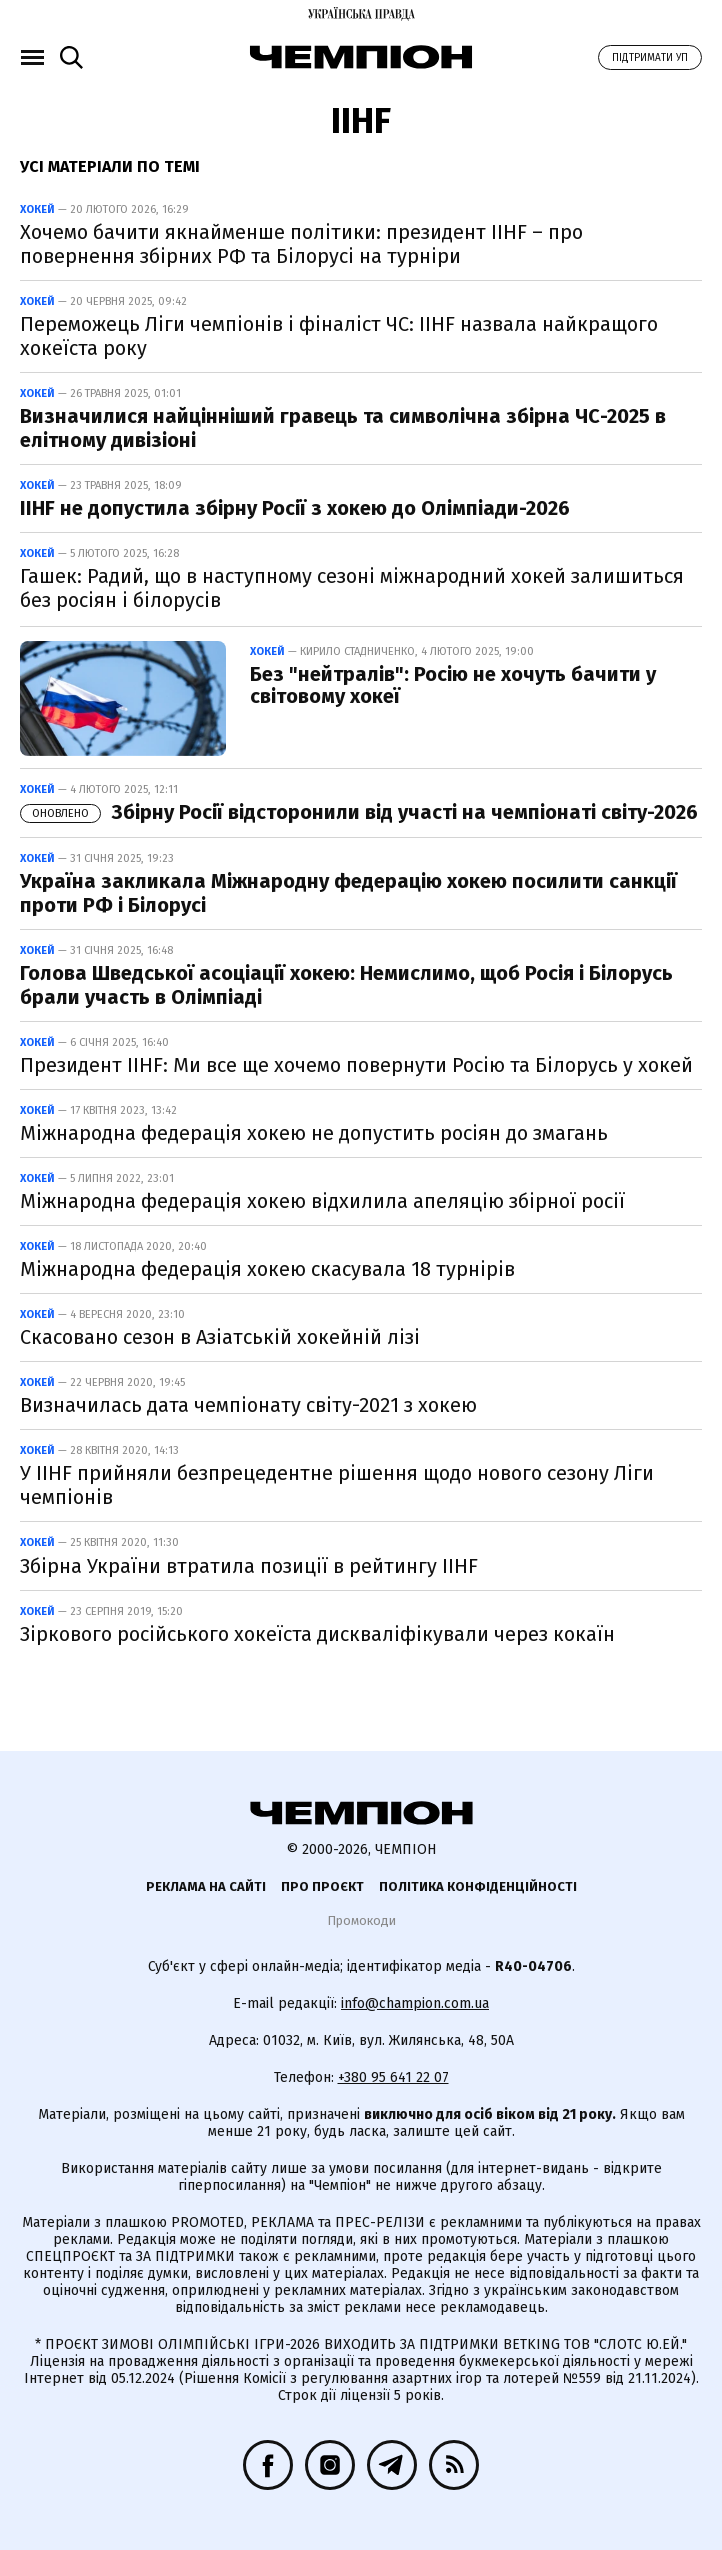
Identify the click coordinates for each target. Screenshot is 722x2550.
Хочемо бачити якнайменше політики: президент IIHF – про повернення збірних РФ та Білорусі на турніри (301, 244)
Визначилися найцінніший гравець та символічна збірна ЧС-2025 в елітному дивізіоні (343, 428)
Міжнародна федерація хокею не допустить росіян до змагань (314, 1133)
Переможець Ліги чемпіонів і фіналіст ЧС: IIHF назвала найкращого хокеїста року (339, 336)
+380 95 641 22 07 (393, 2077)
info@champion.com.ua (415, 2003)
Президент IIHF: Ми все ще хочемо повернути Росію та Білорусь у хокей (356, 1065)
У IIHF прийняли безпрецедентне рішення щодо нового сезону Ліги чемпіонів (337, 1485)
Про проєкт (322, 1886)
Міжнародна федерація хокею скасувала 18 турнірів (267, 1269)
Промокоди (361, 1920)
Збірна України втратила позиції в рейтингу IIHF (249, 1566)
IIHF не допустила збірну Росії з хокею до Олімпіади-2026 (295, 508)
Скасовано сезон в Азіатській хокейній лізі (220, 1337)
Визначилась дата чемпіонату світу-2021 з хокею (248, 1405)
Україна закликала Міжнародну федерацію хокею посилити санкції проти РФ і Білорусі (348, 893)
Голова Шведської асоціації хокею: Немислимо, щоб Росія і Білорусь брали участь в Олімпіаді (346, 985)
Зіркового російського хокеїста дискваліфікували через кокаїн (317, 1634)
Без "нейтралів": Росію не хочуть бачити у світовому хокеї (453, 685)
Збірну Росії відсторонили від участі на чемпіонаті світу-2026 (359, 812)
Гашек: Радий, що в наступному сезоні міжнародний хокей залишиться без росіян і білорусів (352, 588)
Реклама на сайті (206, 1886)
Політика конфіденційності (478, 1886)
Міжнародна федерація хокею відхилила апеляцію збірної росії (322, 1201)
